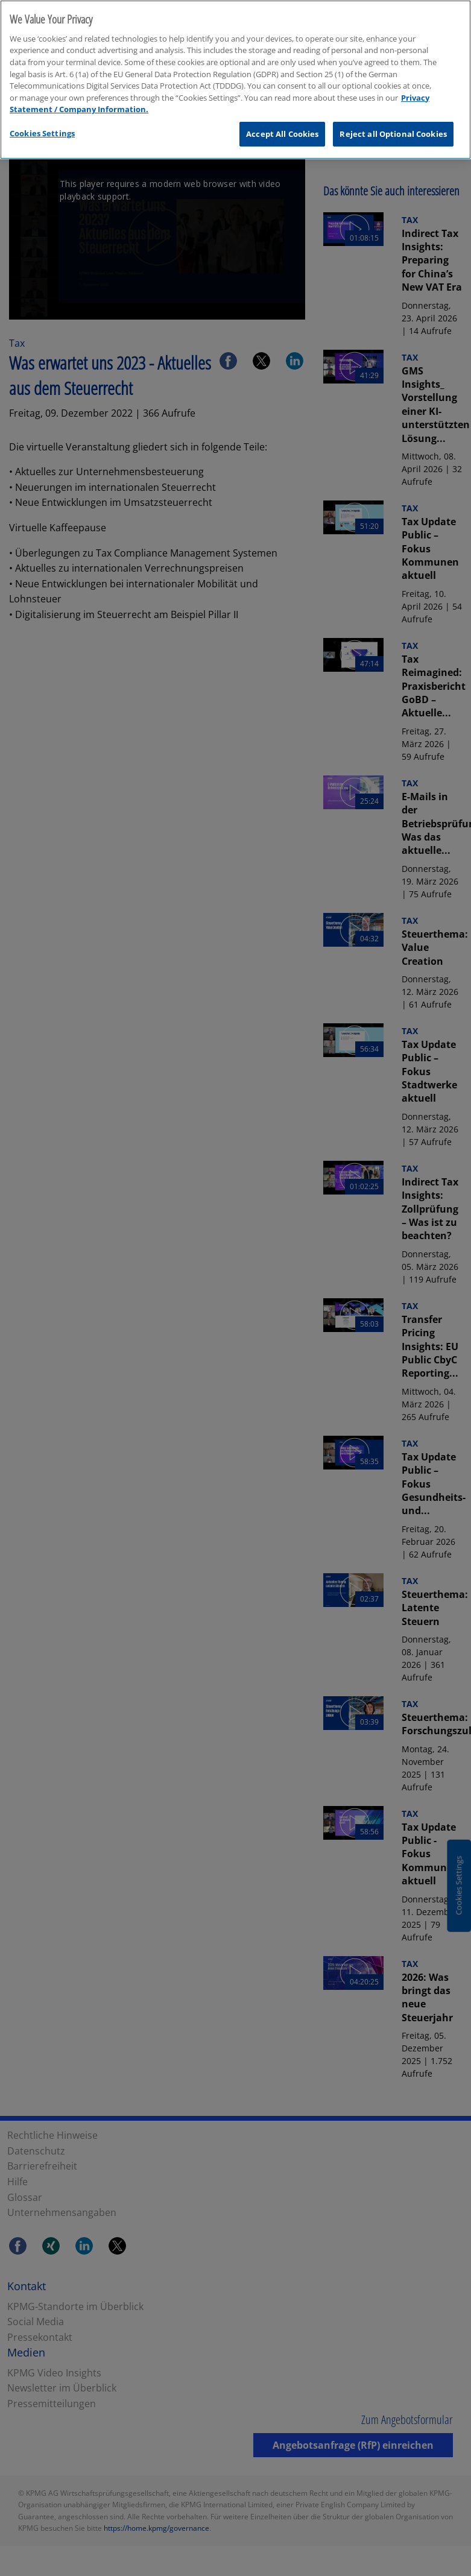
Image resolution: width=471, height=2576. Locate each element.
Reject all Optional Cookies (393, 127)
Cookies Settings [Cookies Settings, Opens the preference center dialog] (42, 126)
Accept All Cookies (282, 127)
